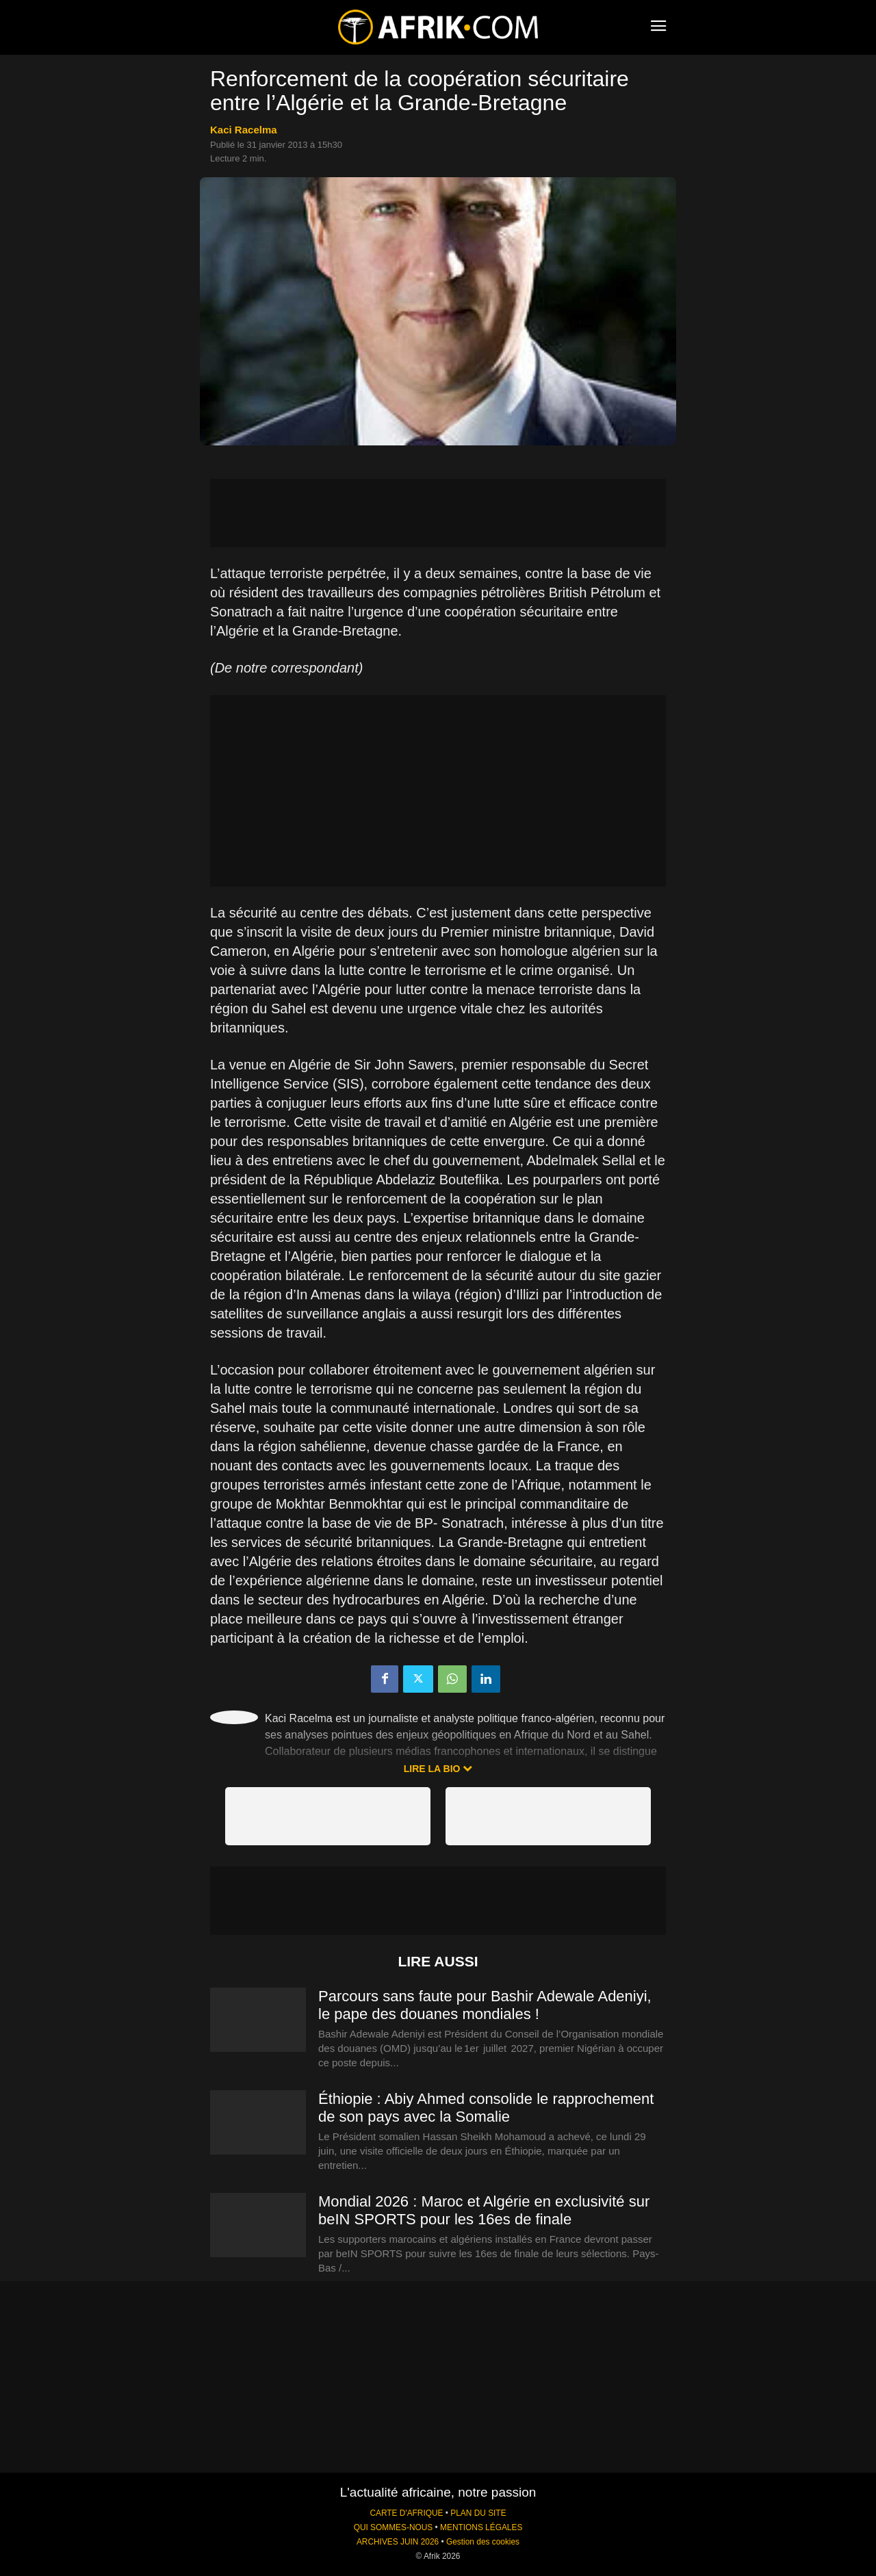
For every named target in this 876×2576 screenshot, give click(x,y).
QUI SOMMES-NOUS (393, 2527)
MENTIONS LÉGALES (481, 2527)
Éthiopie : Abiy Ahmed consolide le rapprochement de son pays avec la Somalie (486, 2107)
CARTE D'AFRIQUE (406, 2513)
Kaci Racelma (243, 129)
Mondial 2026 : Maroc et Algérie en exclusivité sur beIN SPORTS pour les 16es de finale (483, 2210)
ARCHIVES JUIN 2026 (398, 2542)
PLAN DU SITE (478, 2513)
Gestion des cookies (482, 2542)
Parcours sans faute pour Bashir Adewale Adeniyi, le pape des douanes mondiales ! (485, 2005)
